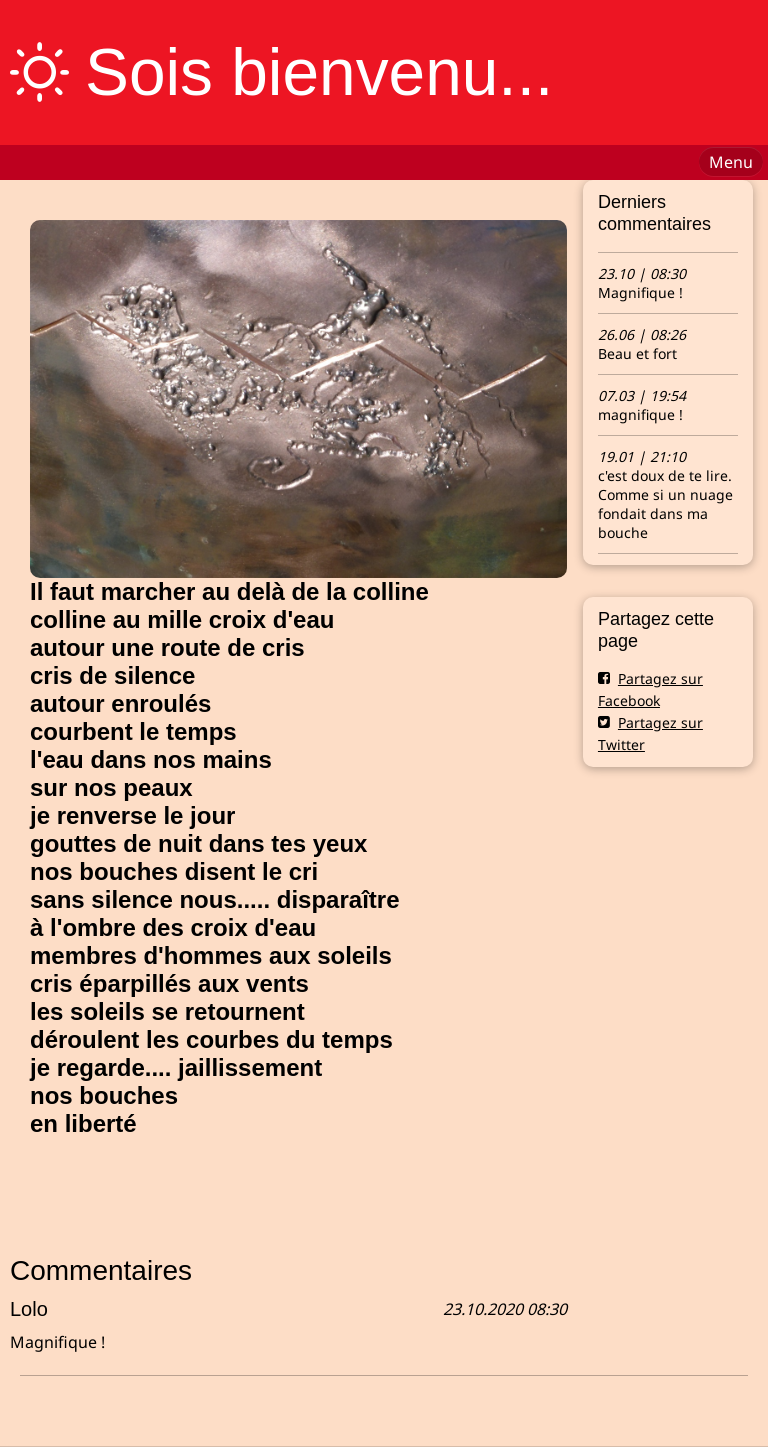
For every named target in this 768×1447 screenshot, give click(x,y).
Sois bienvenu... (319, 72)
